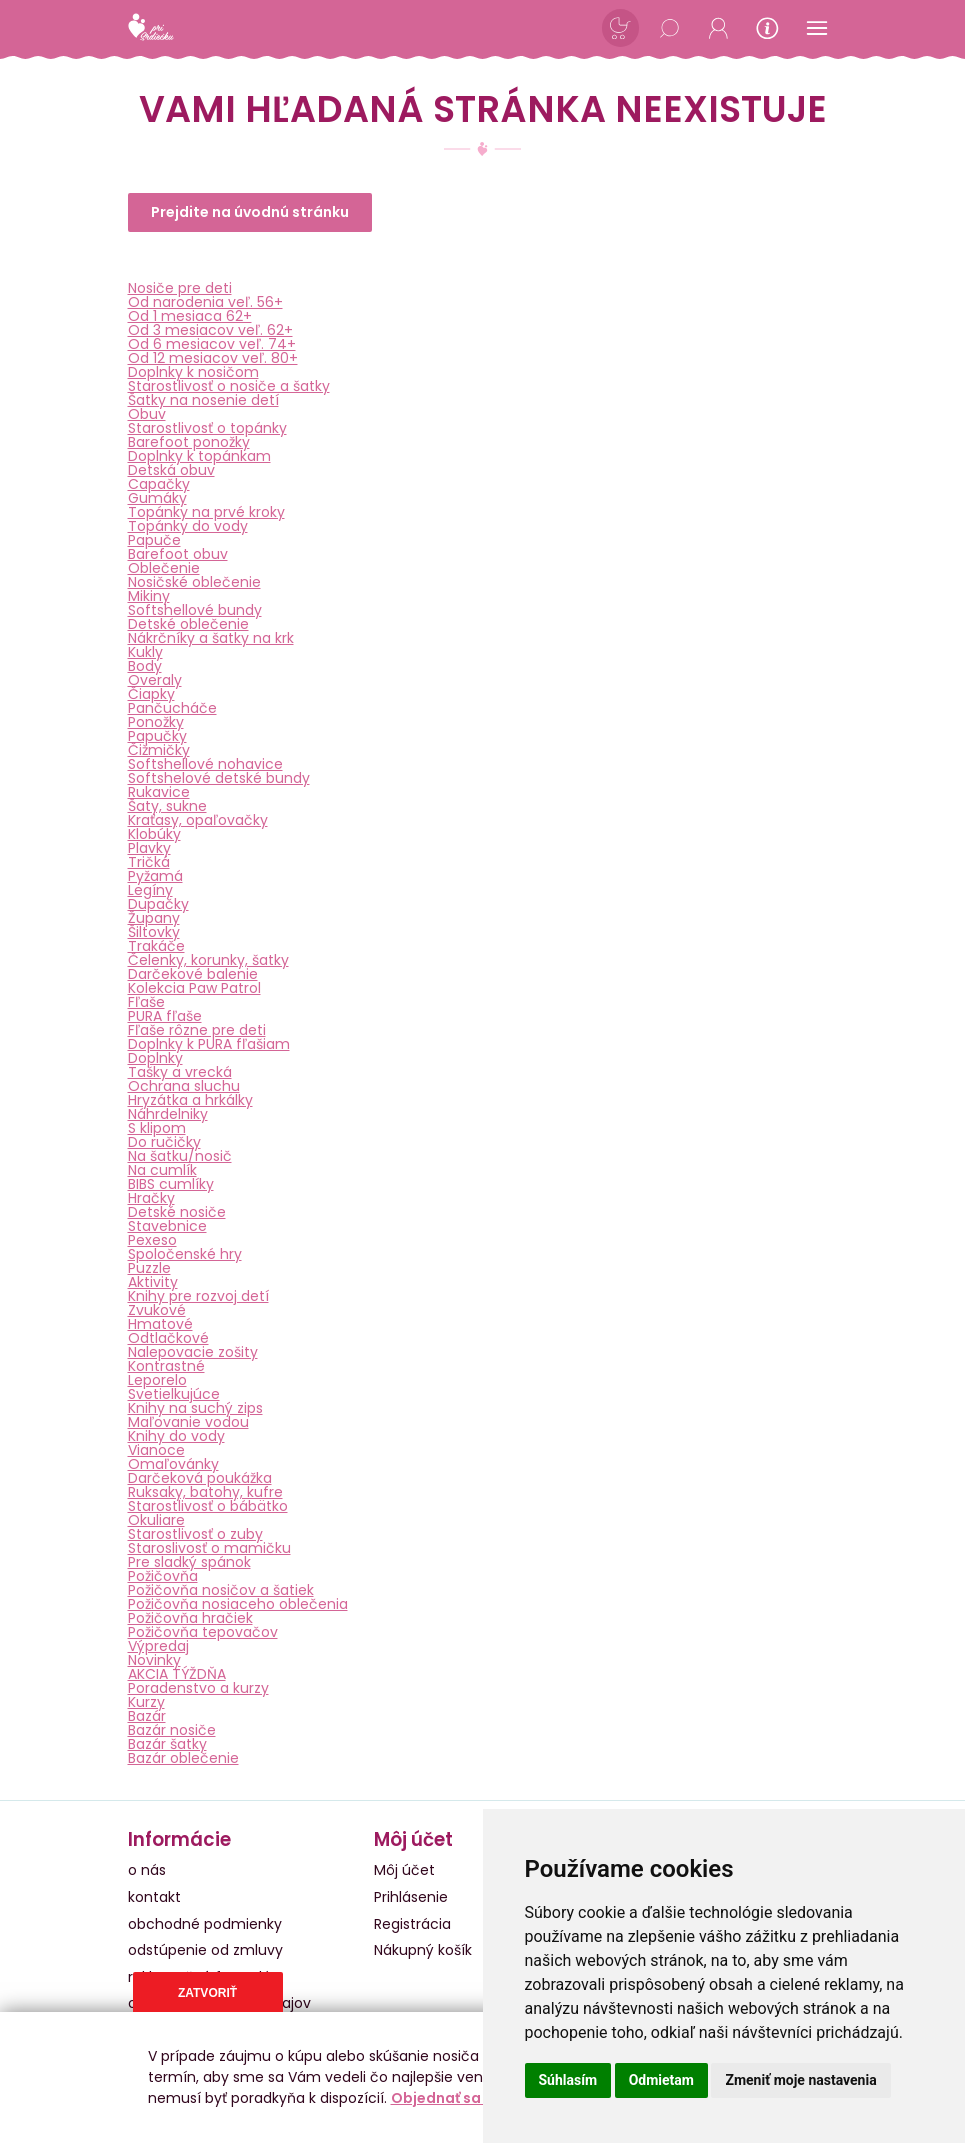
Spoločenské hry (185, 1254)
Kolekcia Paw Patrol (194, 988)
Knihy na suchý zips (195, 1408)
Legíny (150, 890)
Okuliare (156, 1520)
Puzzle (149, 1268)
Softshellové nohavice (205, 764)
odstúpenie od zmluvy (205, 1950)
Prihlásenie (411, 1897)
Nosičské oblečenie (194, 582)
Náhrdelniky (168, 1114)
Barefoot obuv (178, 554)
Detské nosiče (177, 1212)
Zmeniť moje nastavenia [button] (800, 2080)
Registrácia (412, 1924)
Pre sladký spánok (189, 1562)
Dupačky (158, 904)
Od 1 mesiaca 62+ (190, 316)
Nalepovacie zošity (193, 1352)
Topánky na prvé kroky (206, 512)
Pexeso (152, 1240)
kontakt (154, 1897)
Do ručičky (164, 1142)
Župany (154, 918)
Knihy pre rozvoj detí (198, 1296)
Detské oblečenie (188, 624)
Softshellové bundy (195, 610)
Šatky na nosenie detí (203, 400)
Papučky (157, 736)
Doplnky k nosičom (193, 372)
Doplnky (155, 1058)
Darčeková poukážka (200, 1478)
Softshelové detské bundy (219, 778)
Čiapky (151, 694)
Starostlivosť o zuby (195, 1534)
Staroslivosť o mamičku (209, 1548)
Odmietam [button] (661, 2080)
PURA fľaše (165, 1016)
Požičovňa (163, 1576)
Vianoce (156, 1450)
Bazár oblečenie (183, 1758)
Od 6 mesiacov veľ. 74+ (212, 344)
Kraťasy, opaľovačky (198, 820)
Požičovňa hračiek (190, 1618)
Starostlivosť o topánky (207, 428)
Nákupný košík (423, 1950)
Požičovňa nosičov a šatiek (221, 1590)
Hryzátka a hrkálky (190, 1100)
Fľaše (146, 1002)
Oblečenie (164, 568)
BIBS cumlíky (171, 1184)
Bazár (147, 1716)
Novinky (154, 1660)
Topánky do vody (188, 526)
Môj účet (404, 1870)
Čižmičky (159, 750)
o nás (147, 1870)
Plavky (149, 848)
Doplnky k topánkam (199, 456)
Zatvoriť (207, 1993)
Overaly (155, 680)
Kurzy (146, 1702)
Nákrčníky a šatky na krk (211, 638)
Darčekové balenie (193, 974)
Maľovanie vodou (188, 1422)
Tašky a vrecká (180, 1072)
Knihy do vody (176, 1436)
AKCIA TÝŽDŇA (177, 1674)
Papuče (154, 540)
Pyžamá (155, 876)
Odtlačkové (168, 1338)
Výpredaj (158, 1646)
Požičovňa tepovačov (203, 1632)
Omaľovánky (173, 1464)
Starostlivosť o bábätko (208, 1506)
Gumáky (157, 498)
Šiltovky (154, 932)
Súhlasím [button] (568, 2080)
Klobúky (154, 834)
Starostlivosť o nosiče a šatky (229, 386)
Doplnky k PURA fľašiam (209, 1044)
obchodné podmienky (205, 1924)
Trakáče (156, 946)
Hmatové (160, 1324)
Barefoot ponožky (189, 442)
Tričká (149, 862)
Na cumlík (162, 1170)
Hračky (151, 1198)
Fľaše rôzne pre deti (197, 1030)
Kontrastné (166, 1366)
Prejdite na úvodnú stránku (250, 212)
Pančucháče (172, 708)
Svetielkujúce (174, 1394)
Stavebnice (167, 1226)
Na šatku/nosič (180, 1156)
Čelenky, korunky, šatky (208, 960)
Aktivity (153, 1282)
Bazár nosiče (172, 1730)
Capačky (159, 484)
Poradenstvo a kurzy (198, 1688)
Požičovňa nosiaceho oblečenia (238, 1604)
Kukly (145, 652)
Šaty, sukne (167, 806)
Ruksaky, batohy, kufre (205, 1492)
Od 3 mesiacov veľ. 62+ (210, 330)
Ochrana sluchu (184, 1086)
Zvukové (157, 1310)
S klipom (157, 1128)
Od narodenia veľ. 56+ (205, 302)
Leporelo (157, 1380)
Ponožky (156, 722)
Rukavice (159, 792)
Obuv (147, 414)
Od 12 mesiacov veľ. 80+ (213, 358)
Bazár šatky (167, 1744)
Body (145, 666)
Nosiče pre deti (180, 288)
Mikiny (149, 596)
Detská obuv (171, 470)
